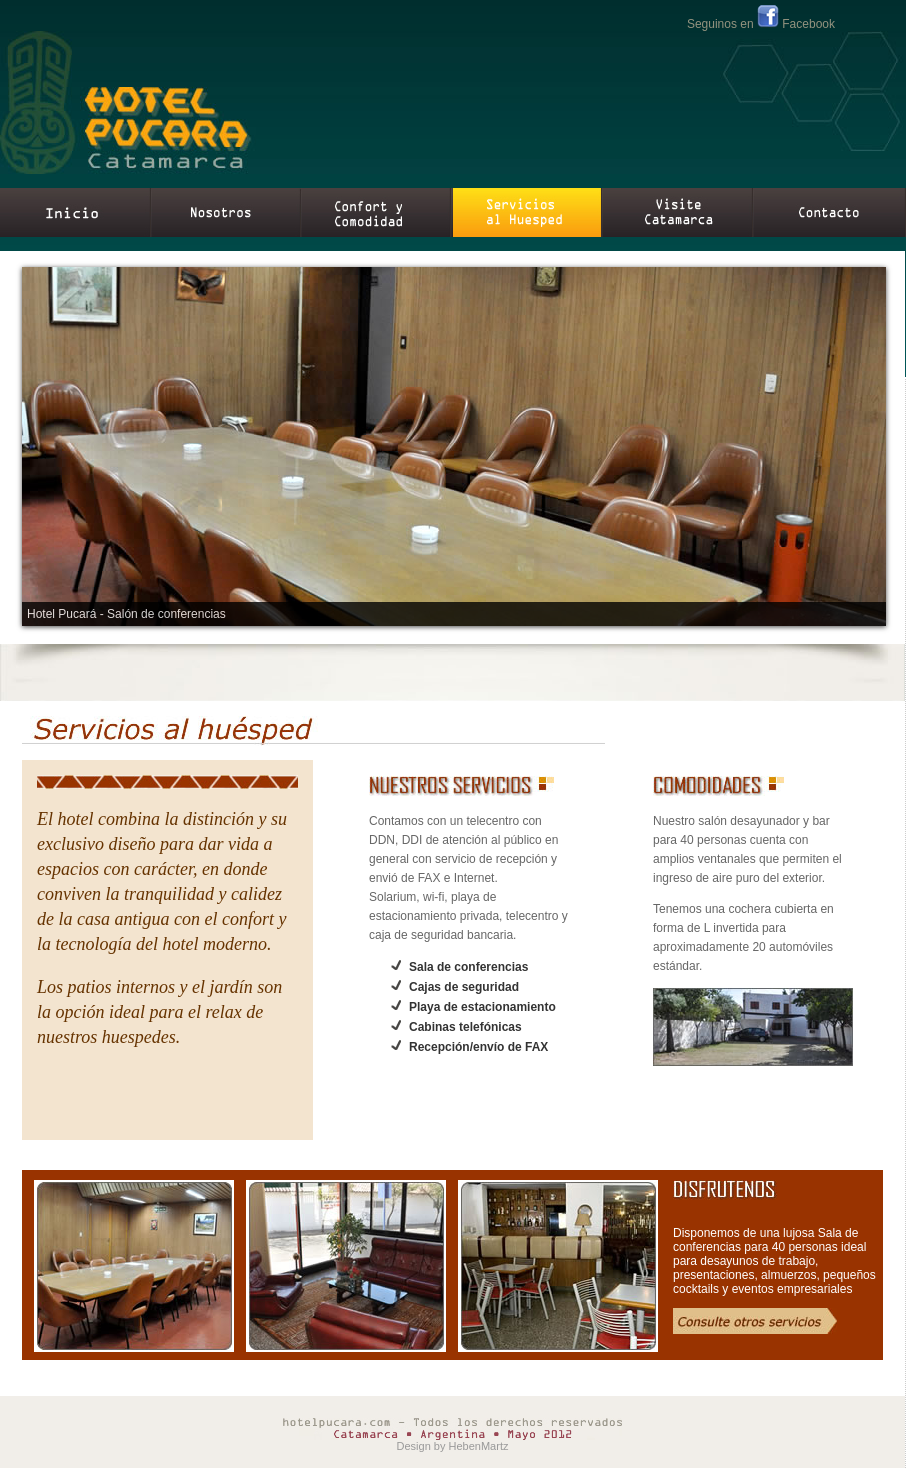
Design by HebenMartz (453, 1446)
